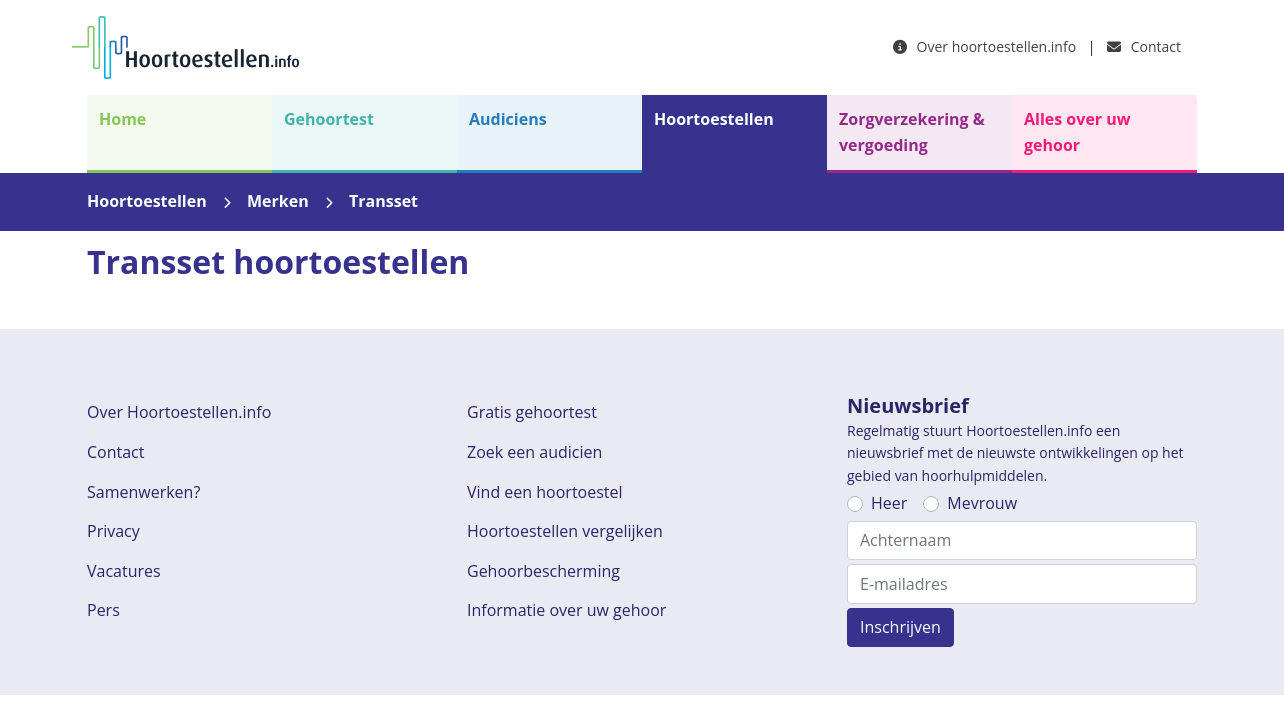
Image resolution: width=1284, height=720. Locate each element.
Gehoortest (329, 119)
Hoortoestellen (714, 119)
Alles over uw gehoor (1077, 132)
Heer (889, 503)
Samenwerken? (143, 492)
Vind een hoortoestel (545, 492)
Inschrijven (900, 627)
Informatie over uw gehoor (566, 610)
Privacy (113, 531)
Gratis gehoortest (532, 412)
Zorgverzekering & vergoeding (912, 132)
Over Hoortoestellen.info (179, 412)
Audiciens (508, 119)
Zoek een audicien (534, 452)
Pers (103, 610)
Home (122, 119)
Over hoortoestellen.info (984, 46)
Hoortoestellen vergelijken (565, 531)
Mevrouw (982, 503)
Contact (1144, 46)
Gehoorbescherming (543, 571)
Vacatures (124, 571)
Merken (278, 201)
